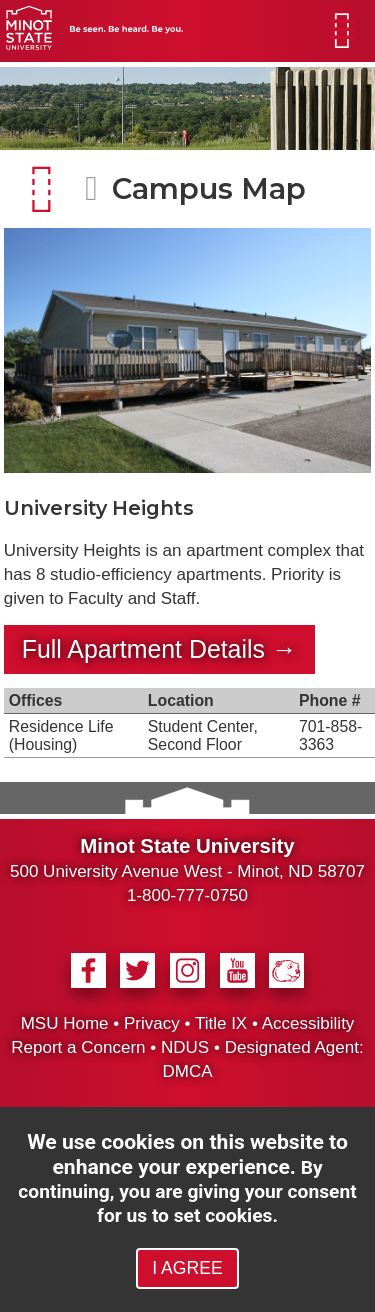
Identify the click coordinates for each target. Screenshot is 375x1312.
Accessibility (308, 1023)
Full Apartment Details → (159, 649)
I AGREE (187, 1268)
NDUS (185, 1047)
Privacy (152, 1023)
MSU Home (65, 1023)
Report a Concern (78, 1047)
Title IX (221, 1023)
